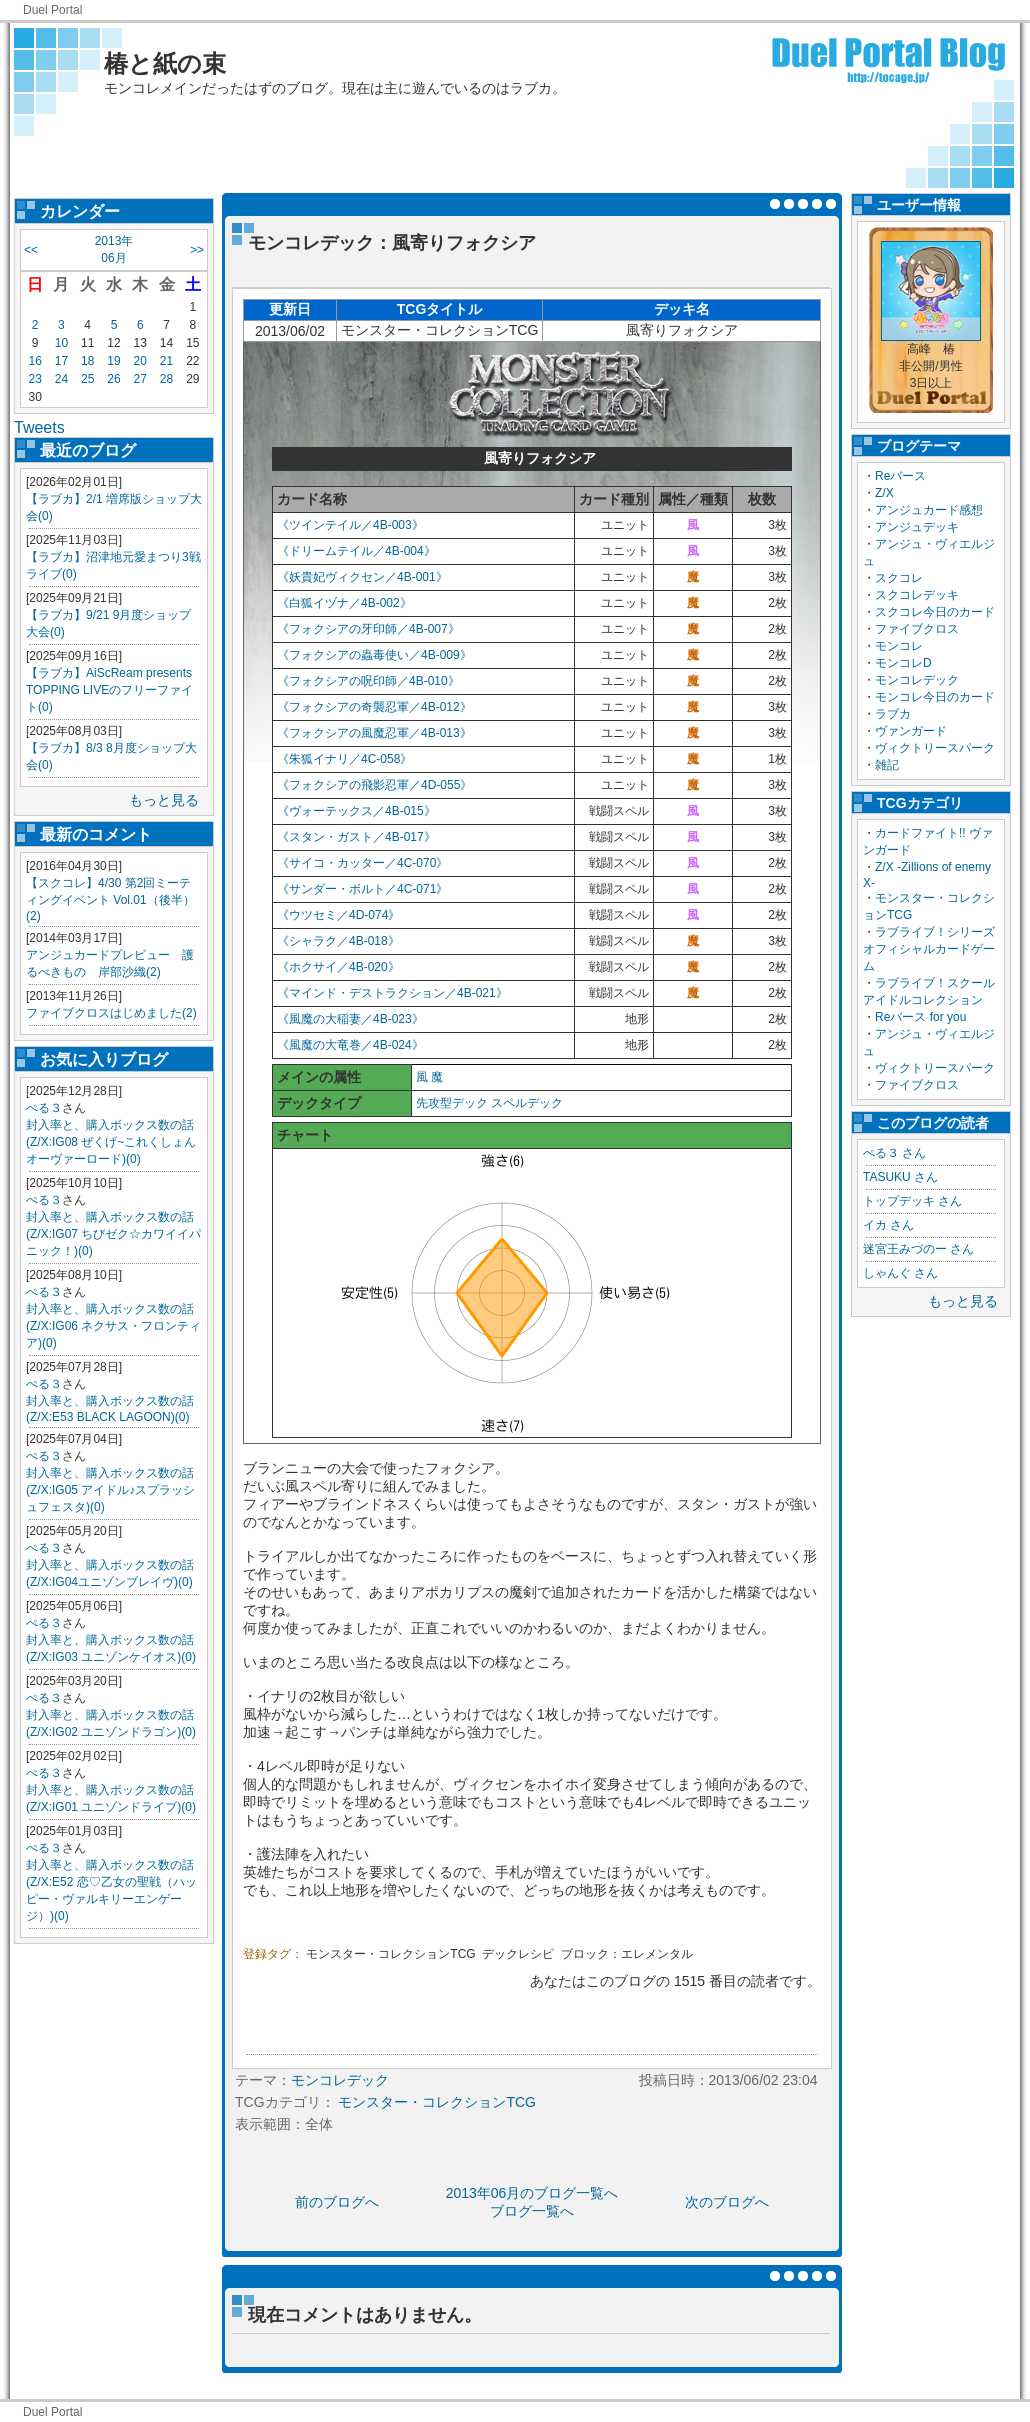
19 (113, 361)
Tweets (39, 427)
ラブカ (893, 714)
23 (34, 379)
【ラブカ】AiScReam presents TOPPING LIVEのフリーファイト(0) (109, 690)
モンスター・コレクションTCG (390, 1954)
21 (166, 361)
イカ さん (888, 1225)
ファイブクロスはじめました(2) (111, 1013)
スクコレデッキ (917, 595)
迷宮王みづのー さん (918, 1249)
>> (197, 250)
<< (31, 250)
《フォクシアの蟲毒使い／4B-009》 (374, 655)
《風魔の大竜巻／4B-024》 (350, 1045)
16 (34, 361)
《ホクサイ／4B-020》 (338, 967)
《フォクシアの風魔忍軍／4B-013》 (374, 733)
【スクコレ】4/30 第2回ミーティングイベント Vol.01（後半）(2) (110, 899)
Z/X (884, 493)
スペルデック (527, 1103)
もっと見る (164, 800)
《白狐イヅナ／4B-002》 (344, 603)
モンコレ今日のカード (935, 697)
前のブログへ (337, 2202)
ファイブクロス (917, 629)
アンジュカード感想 (929, 510)
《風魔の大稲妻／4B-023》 (350, 1019)
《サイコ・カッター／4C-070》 (362, 863)
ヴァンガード (911, 731)
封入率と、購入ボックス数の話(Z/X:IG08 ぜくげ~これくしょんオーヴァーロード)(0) (111, 1142)
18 (87, 361)
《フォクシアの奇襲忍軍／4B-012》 (374, 707)
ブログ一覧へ (532, 2211)
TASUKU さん (900, 1177)
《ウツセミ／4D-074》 (338, 915)
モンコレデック (917, 680)
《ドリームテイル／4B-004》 (356, 551)
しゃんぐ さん (900, 1273)
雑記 (887, 765)
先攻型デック (452, 1103)
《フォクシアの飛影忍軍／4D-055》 (374, 785)
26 (113, 379)
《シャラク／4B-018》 (338, 941)
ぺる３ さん (894, 1153)
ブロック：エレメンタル (627, 1954)
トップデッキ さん (912, 1201)
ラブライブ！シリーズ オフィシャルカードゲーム (935, 949)
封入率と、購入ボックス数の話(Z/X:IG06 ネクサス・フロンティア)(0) (113, 1326)
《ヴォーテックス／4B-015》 (356, 811)
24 (61, 379)
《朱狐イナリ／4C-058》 (344, 759)
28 (166, 379)
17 (61, 361)
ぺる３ (44, 1108)
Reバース (900, 476)
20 (140, 361)
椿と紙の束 (165, 63)
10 (61, 343)
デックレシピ (518, 1954)
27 (140, 379)
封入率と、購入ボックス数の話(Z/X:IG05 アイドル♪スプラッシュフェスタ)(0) (110, 1490)
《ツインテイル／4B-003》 (350, 525)
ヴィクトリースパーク (935, 748)
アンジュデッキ (917, 527)
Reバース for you (920, 1017)
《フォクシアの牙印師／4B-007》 (368, 629)
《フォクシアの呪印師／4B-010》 (368, 681)
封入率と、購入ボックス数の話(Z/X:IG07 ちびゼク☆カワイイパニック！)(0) (113, 1234)
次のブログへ (727, 2202)
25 (87, 379)
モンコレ (899, 646)
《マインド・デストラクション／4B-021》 (392, 993)
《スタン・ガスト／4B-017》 (356, 837)
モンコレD (903, 663)
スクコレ (899, 578)
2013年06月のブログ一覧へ (532, 2193)
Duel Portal (52, 10)
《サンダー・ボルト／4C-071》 (362, 889)
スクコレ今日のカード (935, 612)
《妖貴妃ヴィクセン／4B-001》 (362, 577)
